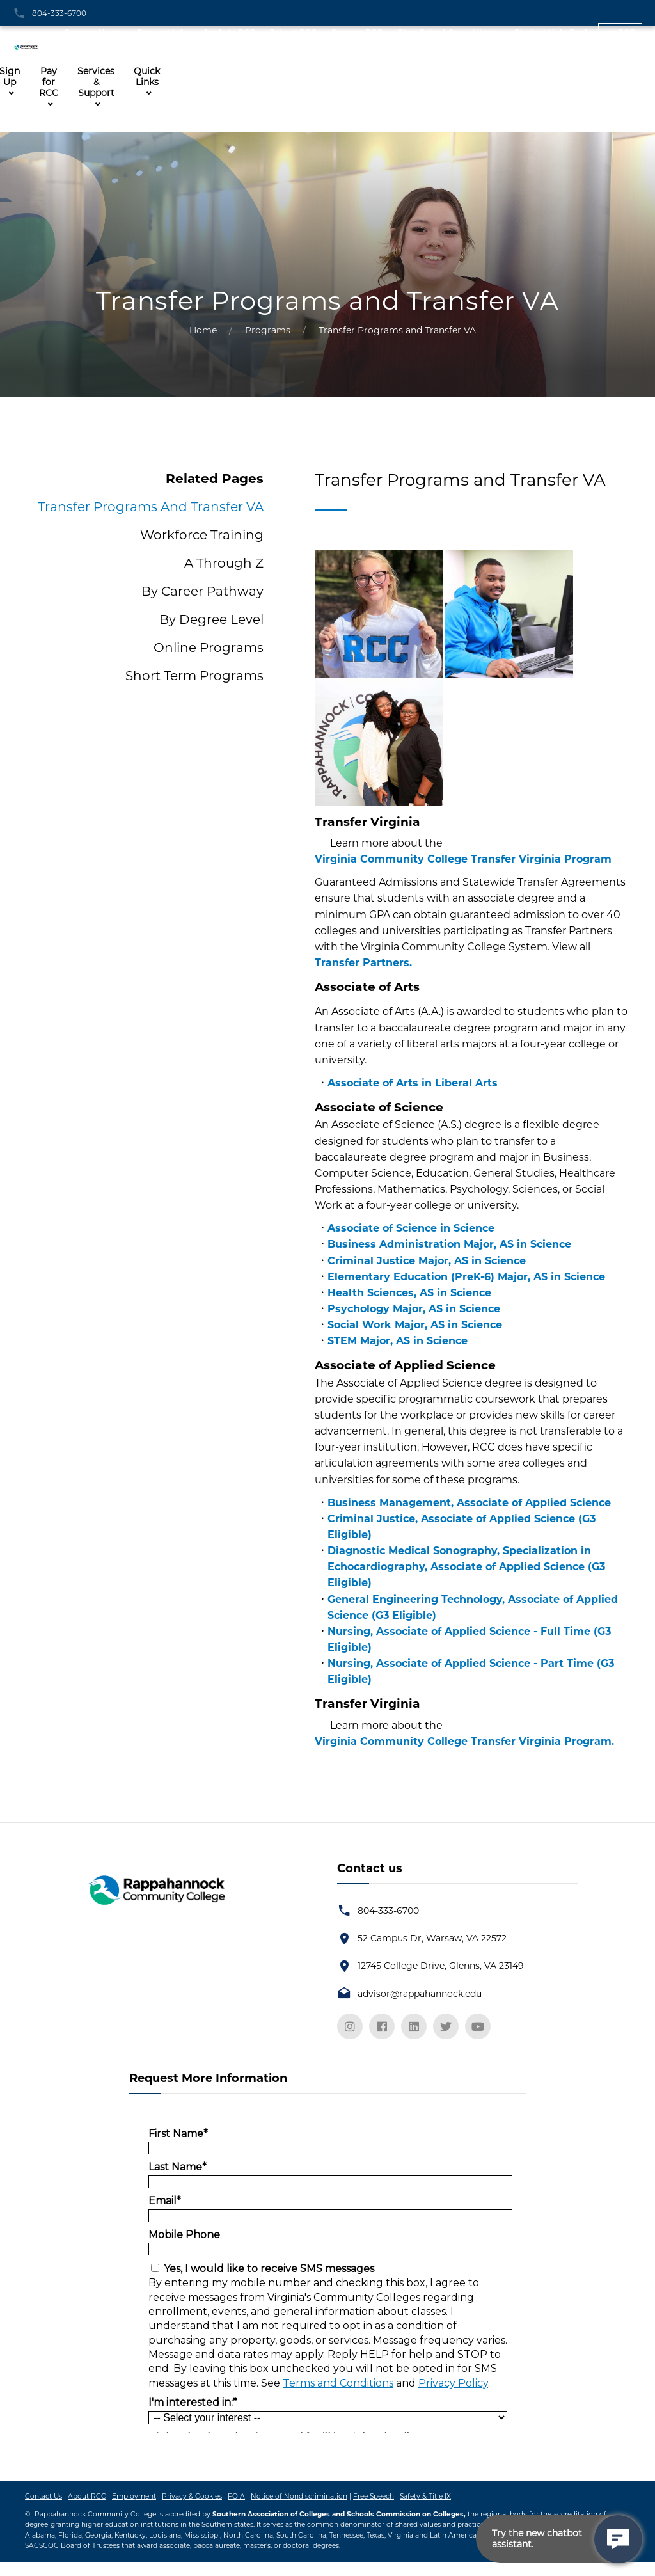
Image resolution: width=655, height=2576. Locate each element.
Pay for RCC (48, 82)
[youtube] (478, 2026)
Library (486, 32)
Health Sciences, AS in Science (409, 1293)
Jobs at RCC (293, 32)
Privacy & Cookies (192, 2496)
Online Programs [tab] (209, 647)
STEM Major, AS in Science (398, 1341)
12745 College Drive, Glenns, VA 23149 (441, 1965)
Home (203, 330)
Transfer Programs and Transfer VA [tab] (151, 506)
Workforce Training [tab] (202, 535)
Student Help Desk (552, 32)
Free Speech (373, 2496)
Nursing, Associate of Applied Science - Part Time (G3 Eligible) (471, 1671)
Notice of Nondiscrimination (299, 2496)
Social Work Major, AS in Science (415, 1325)
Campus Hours (93, 32)
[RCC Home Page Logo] (29, 43)
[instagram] (350, 2026)
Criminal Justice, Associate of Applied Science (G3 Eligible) (462, 1527)
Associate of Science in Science (411, 1228)
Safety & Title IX (425, 2496)
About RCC (87, 2496)
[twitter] (446, 2026)
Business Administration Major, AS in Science (449, 1244)
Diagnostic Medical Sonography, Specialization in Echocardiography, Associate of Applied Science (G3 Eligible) (466, 1567)
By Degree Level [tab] (211, 619)
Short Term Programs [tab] (194, 675)
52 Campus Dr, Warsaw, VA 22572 (432, 1938)
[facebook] (382, 2026)
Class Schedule (427, 32)
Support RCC (357, 32)
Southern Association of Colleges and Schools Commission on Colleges (338, 2514)
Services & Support (95, 82)
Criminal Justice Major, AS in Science (427, 1261)
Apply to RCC (229, 32)
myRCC (620, 32)
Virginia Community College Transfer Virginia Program (463, 859)
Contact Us (43, 2496)
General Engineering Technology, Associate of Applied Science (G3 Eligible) (473, 1607)
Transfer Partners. (363, 963)
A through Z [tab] (224, 563)
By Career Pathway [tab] (202, 591)
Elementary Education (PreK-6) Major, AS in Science (466, 1277)
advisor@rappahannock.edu (420, 1994)
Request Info (162, 32)
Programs (267, 330)
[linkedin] (414, 2026)
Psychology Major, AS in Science (414, 1309)
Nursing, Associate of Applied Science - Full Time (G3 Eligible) (469, 1639)
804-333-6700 (59, 13)
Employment (134, 2496)
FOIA (236, 2496)
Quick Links (147, 77)
